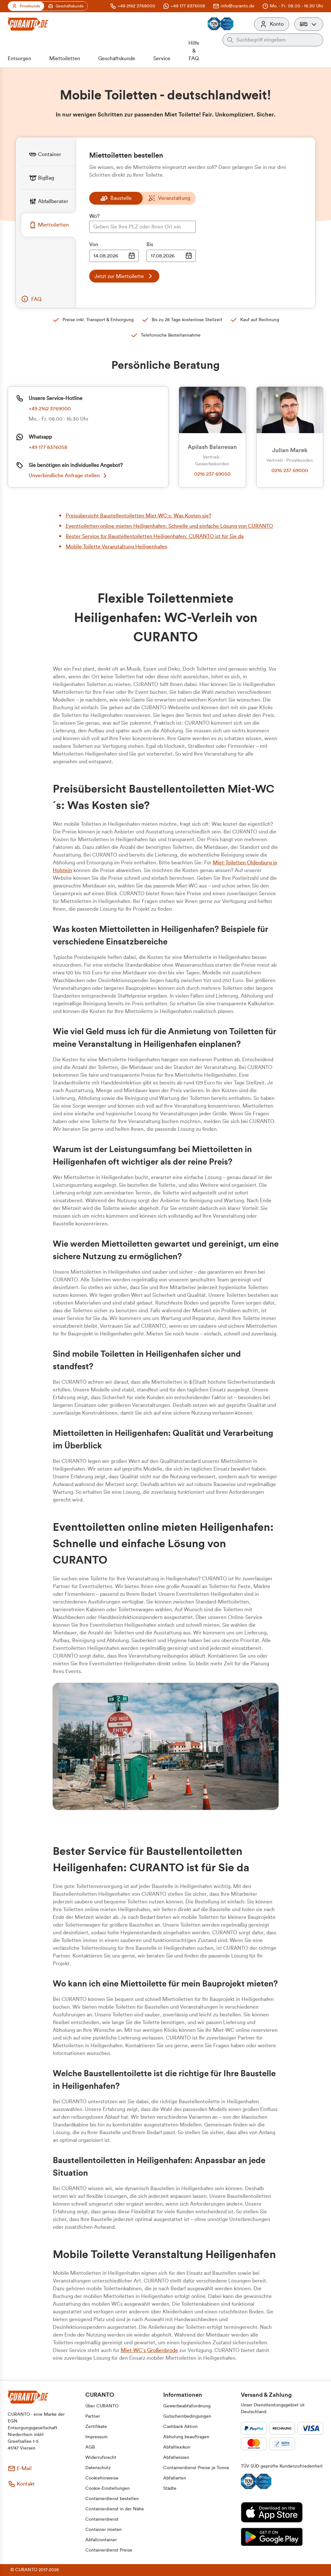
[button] (308, 24)
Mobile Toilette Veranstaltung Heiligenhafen (116, 546)
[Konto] (271, 24)
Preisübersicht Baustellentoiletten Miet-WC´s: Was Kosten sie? (138, 515)
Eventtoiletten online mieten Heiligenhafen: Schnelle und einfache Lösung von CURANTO (169, 526)
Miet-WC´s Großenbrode (149, 2350)
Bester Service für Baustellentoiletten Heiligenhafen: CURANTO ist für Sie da (154, 536)
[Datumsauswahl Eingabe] (114, 256)
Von (93, 244)
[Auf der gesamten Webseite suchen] (277, 40)
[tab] (48, 154)
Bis (150, 244)
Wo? (94, 216)
